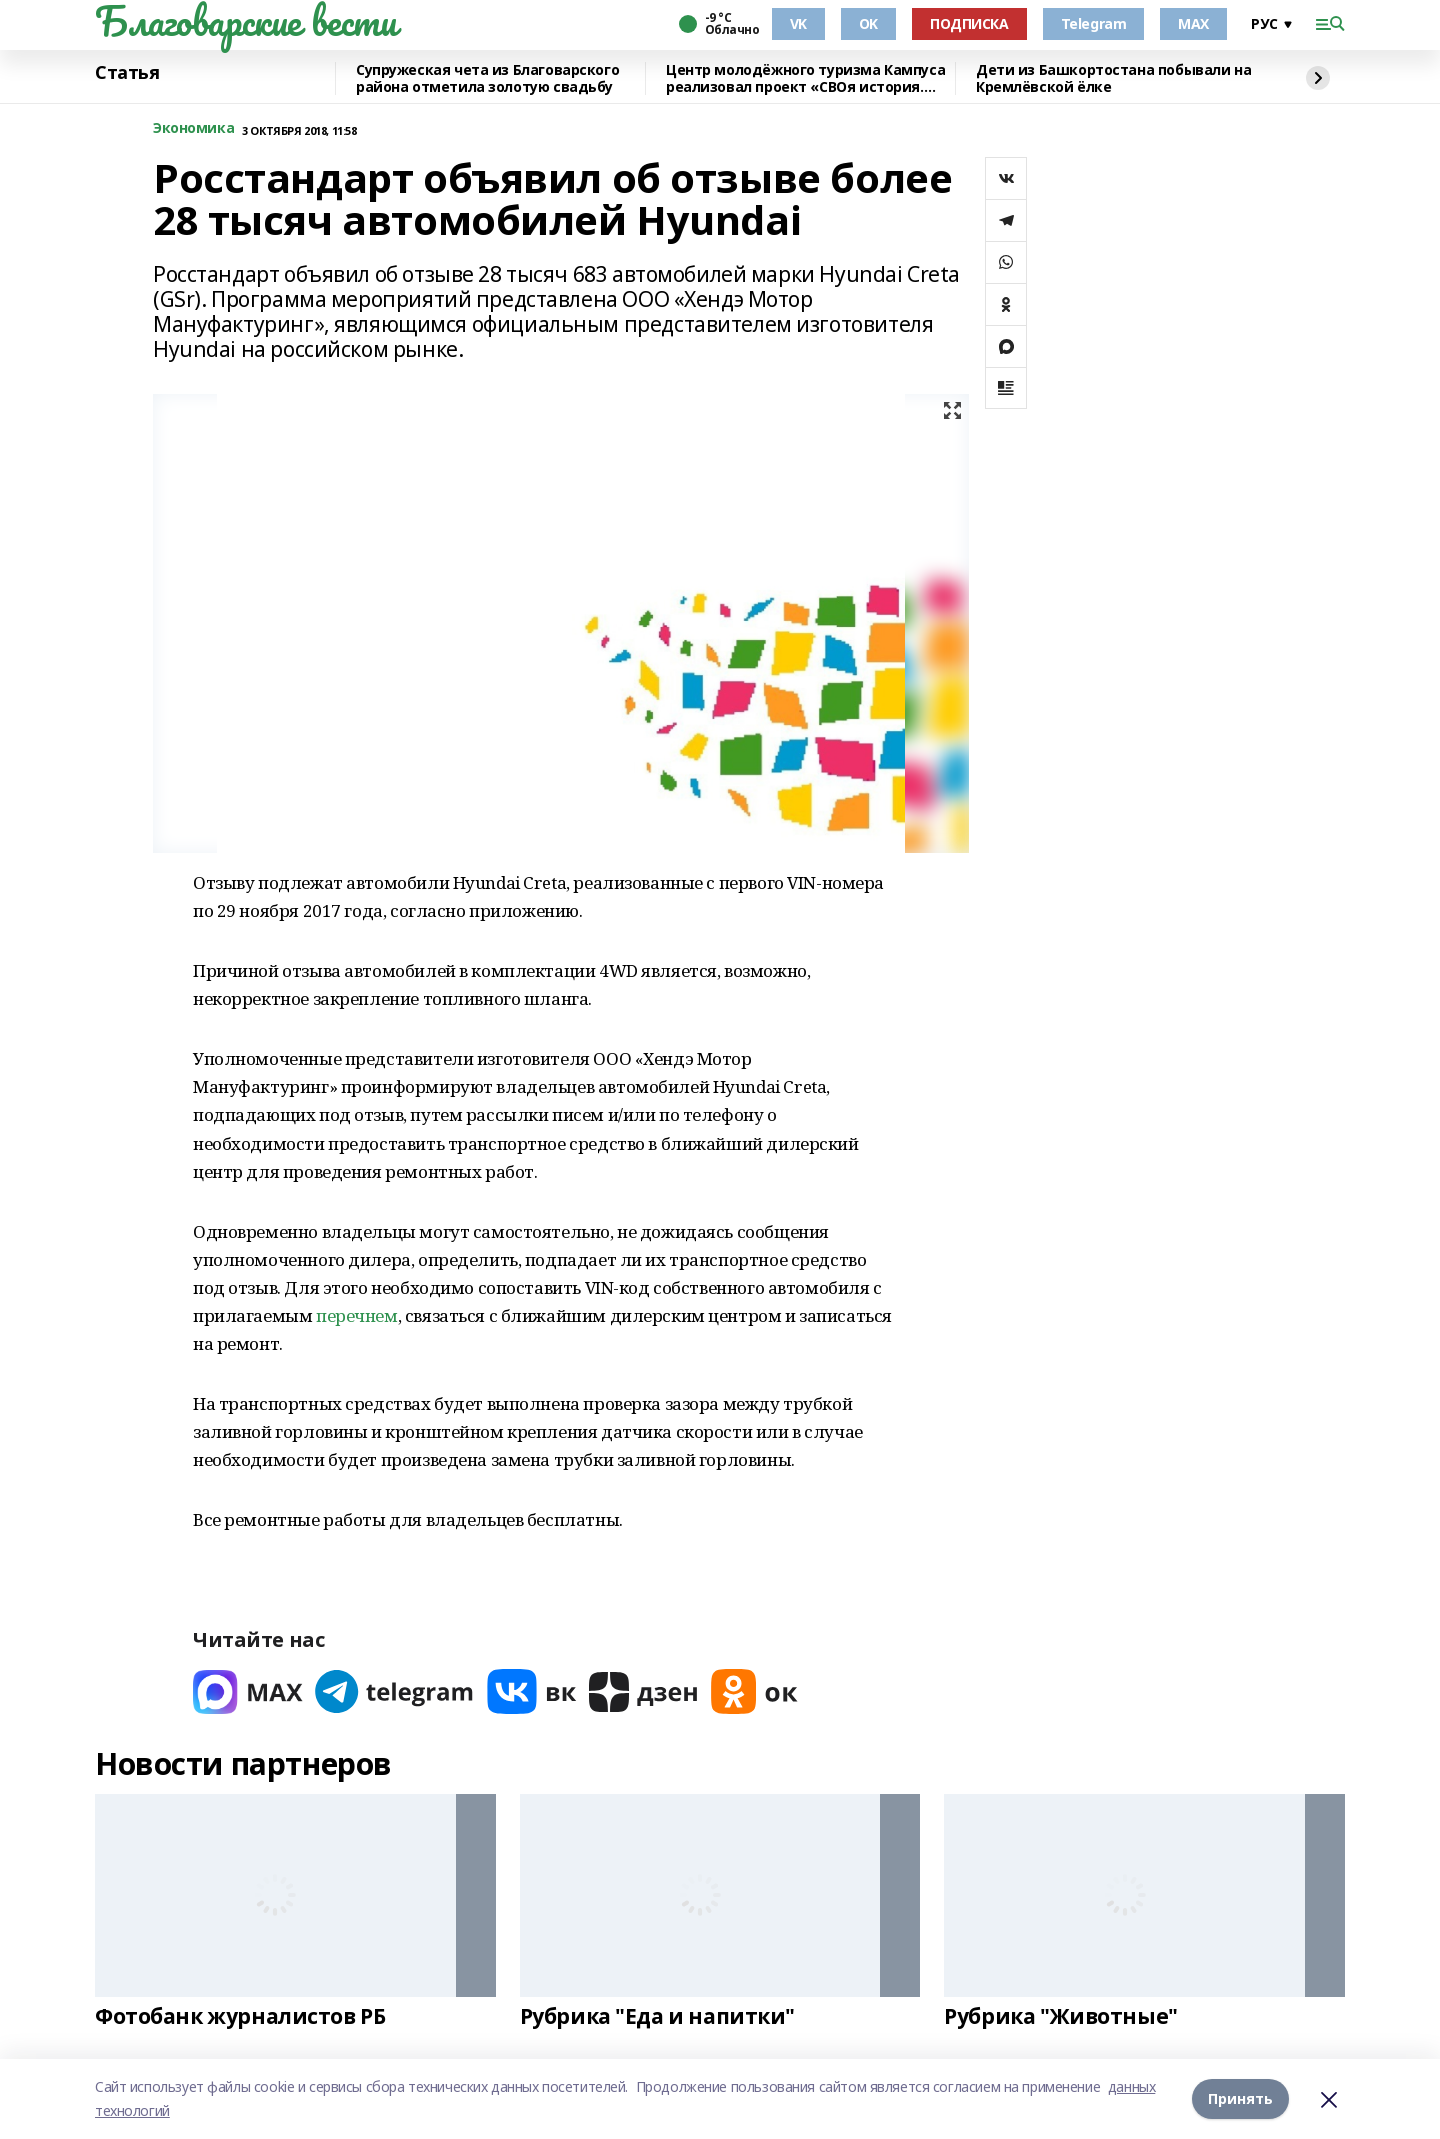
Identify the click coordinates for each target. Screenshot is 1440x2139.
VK (798, 23)
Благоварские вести (245, 21)
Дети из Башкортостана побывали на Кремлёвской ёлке (1113, 78)
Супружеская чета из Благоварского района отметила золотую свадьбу (487, 78)
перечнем (357, 1315)
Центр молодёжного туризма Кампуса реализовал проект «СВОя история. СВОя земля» (805, 78)
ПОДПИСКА (969, 23)
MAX (1193, 23)
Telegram (1094, 23)
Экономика (193, 128)
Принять (1240, 2098)
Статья (127, 73)
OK (868, 23)
